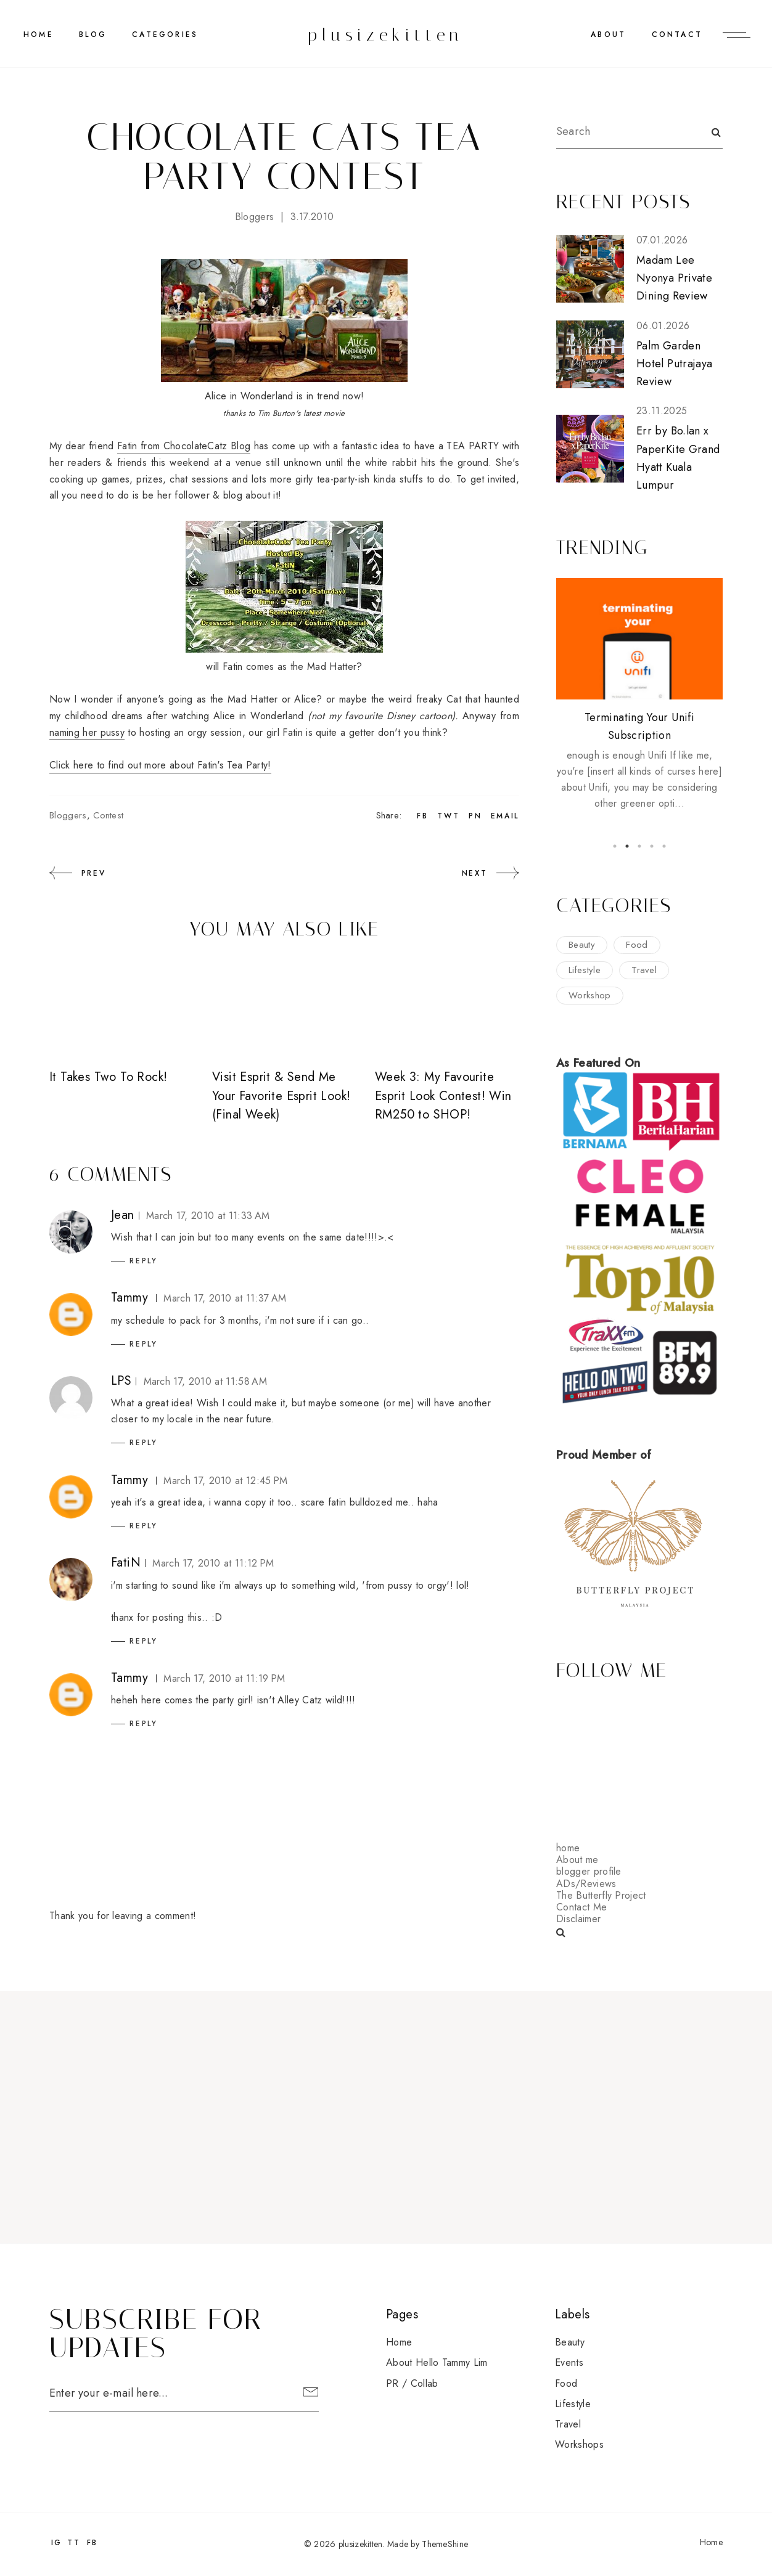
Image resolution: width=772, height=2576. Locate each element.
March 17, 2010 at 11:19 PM (224, 1678)
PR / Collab (412, 2383)
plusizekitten (385, 35)
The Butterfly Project (601, 1895)
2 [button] (627, 846)
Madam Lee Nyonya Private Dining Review (674, 278)
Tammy (129, 1297)
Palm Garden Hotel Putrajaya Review (674, 364)
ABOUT (608, 34)
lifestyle (585, 970)
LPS (121, 1381)
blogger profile (589, 1871)
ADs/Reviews (586, 1884)
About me (577, 1860)
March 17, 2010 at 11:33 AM (207, 1216)
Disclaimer (578, 1919)
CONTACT (677, 34)
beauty (582, 945)
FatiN (126, 1562)
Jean (122, 1215)
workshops (579, 2444)
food (636, 945)
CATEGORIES (165, 34)
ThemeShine (445, 2544)
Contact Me (581, 1907)
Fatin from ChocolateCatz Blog (183, 446)
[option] (639, 695)
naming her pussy (87, 732)
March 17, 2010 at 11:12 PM (213, 1563)
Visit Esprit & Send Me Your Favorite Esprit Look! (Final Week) (281, 1095)
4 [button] (652, 846)
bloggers (254, 217)
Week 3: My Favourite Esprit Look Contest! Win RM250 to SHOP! (443, 1095)
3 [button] (639, 846)
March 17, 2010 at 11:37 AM (224, 1298)
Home (38, 34)
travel (644, 970)
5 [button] (664, 846)
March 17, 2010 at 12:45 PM (225, 1480)
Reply (143, 1260)
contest (108, 815)
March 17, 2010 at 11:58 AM (205, 1381)
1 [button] (615, 846)
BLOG (93, 34)
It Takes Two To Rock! (108, 1077)
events (569, 2362)
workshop (590, 995)
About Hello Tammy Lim (437, 2362)
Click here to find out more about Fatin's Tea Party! (160, 765)
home (568, 1848)
